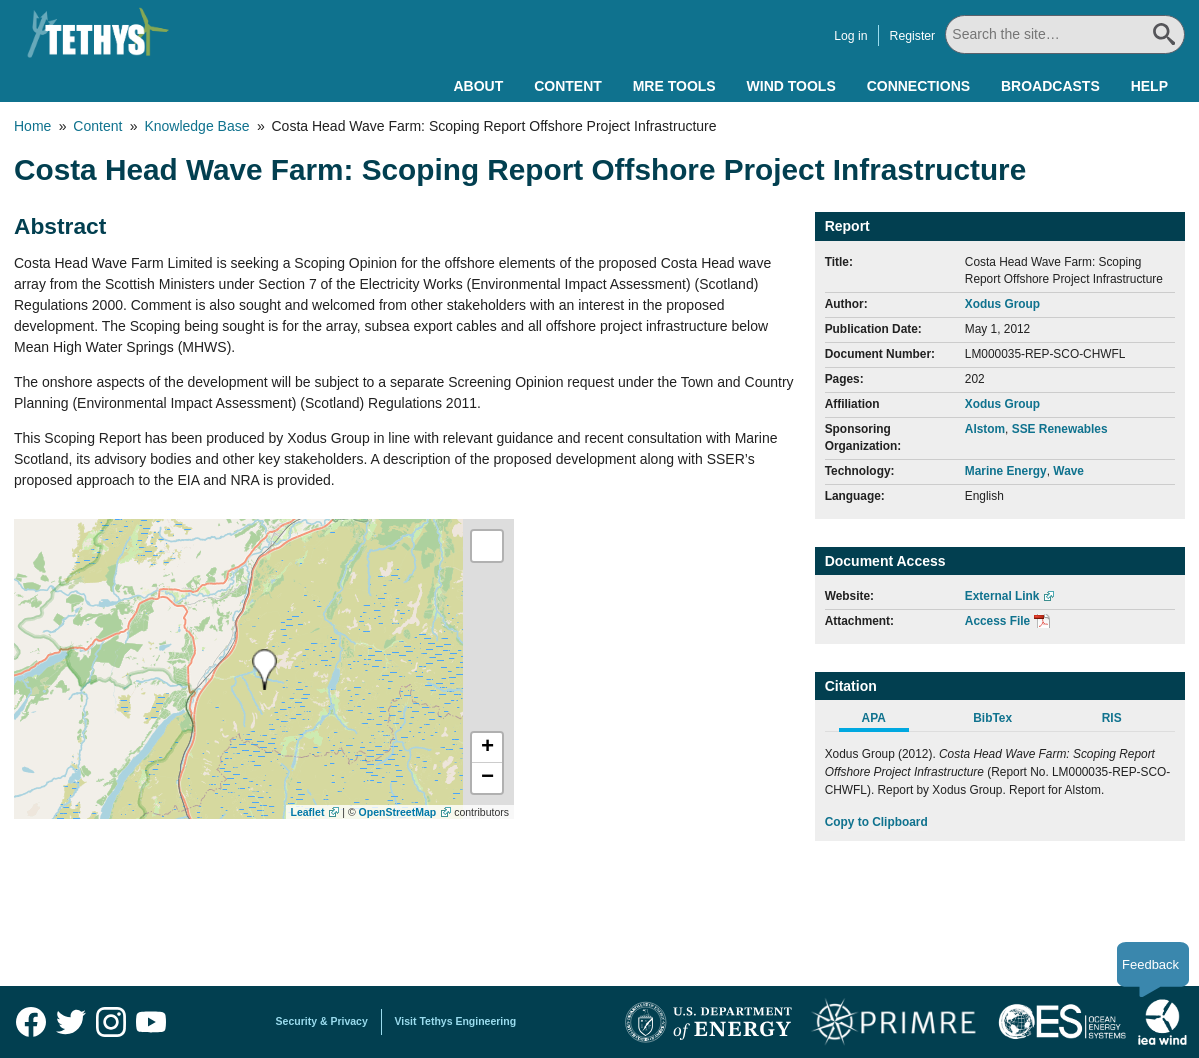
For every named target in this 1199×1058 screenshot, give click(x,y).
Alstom (985, 429)
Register (913, 36)
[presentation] (264, 669)
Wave (1068, 471)
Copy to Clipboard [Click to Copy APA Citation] (876, 822)
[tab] (884, 721)
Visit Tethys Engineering (456, 1021)
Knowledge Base (196, 126)
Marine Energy (1006, 471)
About (478, 86)
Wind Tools (791, 86)
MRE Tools (674, 86)
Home (32, 126)
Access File (997, 621)
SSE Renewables (1060, 429)
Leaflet (308, 812)
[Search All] (1065, 34)
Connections (918, 86)
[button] (487, 748)
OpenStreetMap (398, 812)
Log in (850, 36)
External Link (1002, 596)
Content (568, 86)
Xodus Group (1002, 304)
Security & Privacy (322, 1021)
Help (1149, 86)
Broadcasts (1050, 86)
